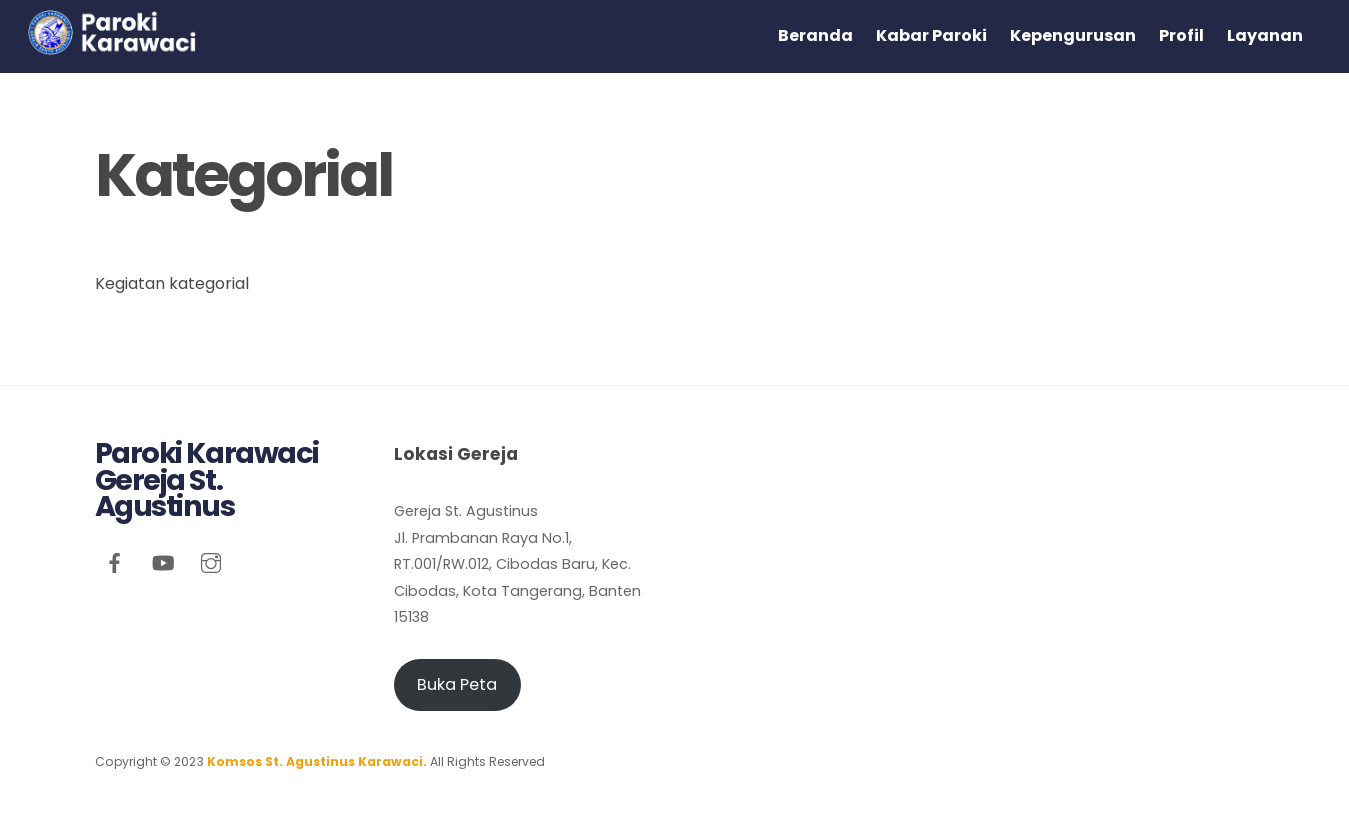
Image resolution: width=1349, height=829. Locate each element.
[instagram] (211, 561)
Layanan (1265, 35)
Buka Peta (457, 684)
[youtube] (163, 561)
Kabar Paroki (931, 35)
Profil (1181, 35)
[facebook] (115, 561)
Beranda (815, 35)
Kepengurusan (1073, 35)
